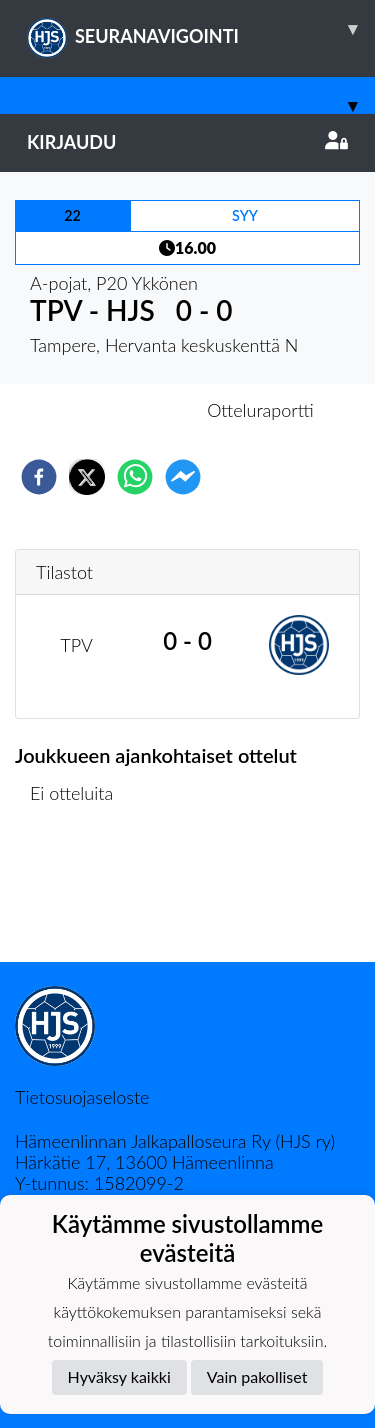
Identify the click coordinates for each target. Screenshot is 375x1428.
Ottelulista (79, 894)
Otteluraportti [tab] (260, 410)
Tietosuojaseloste (82, 1097)
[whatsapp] (135, 477)
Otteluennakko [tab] (118, 410)
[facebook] (39, 477)
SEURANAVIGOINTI (201, 29)
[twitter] (87, 477)
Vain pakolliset (257, 1376)
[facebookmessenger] (183, 477)
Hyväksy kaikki (119, 1376)
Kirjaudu (187, 142)
